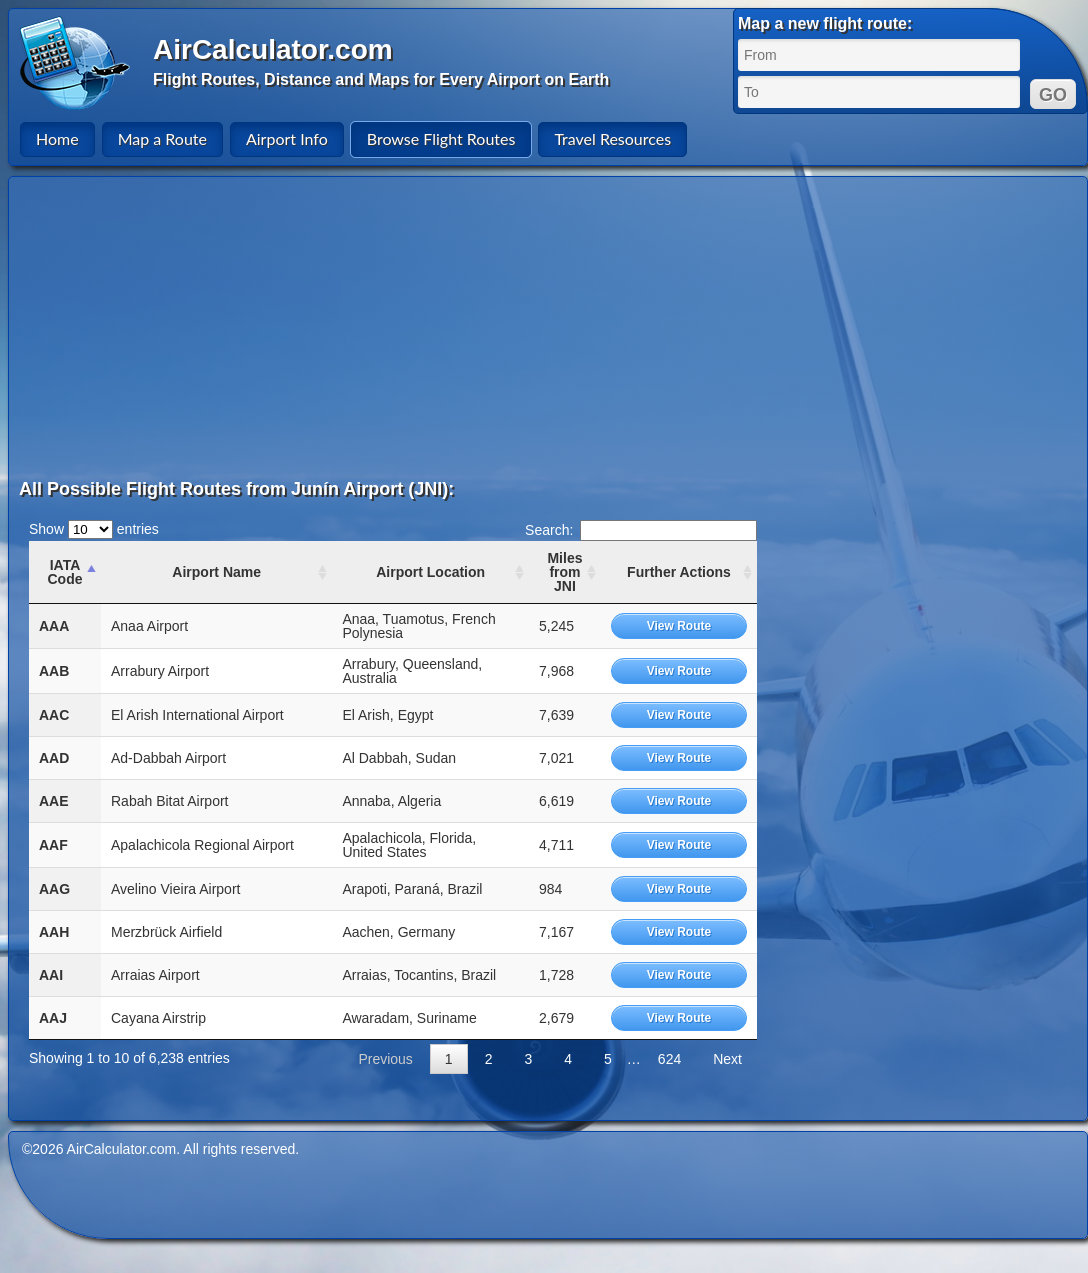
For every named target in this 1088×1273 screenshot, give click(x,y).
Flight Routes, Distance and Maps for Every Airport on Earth (381, 79)
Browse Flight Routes (441, 138)
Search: (641, 530)
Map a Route (162, 138)
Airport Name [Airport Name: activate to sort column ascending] (216, 572)
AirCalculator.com (273, 49)
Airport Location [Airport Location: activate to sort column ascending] (430, 572)
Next (727, 1059)
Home (57, 138)
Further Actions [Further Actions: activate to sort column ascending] (679, 572)
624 (669, 1059)
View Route (679, 626)
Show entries (94, 529)
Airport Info (287, 138)
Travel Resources (612, 138)
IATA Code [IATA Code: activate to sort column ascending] (64, 572)
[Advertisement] (300, 327)
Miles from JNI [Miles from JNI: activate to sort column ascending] (564, 572)
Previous (385, 1059)
